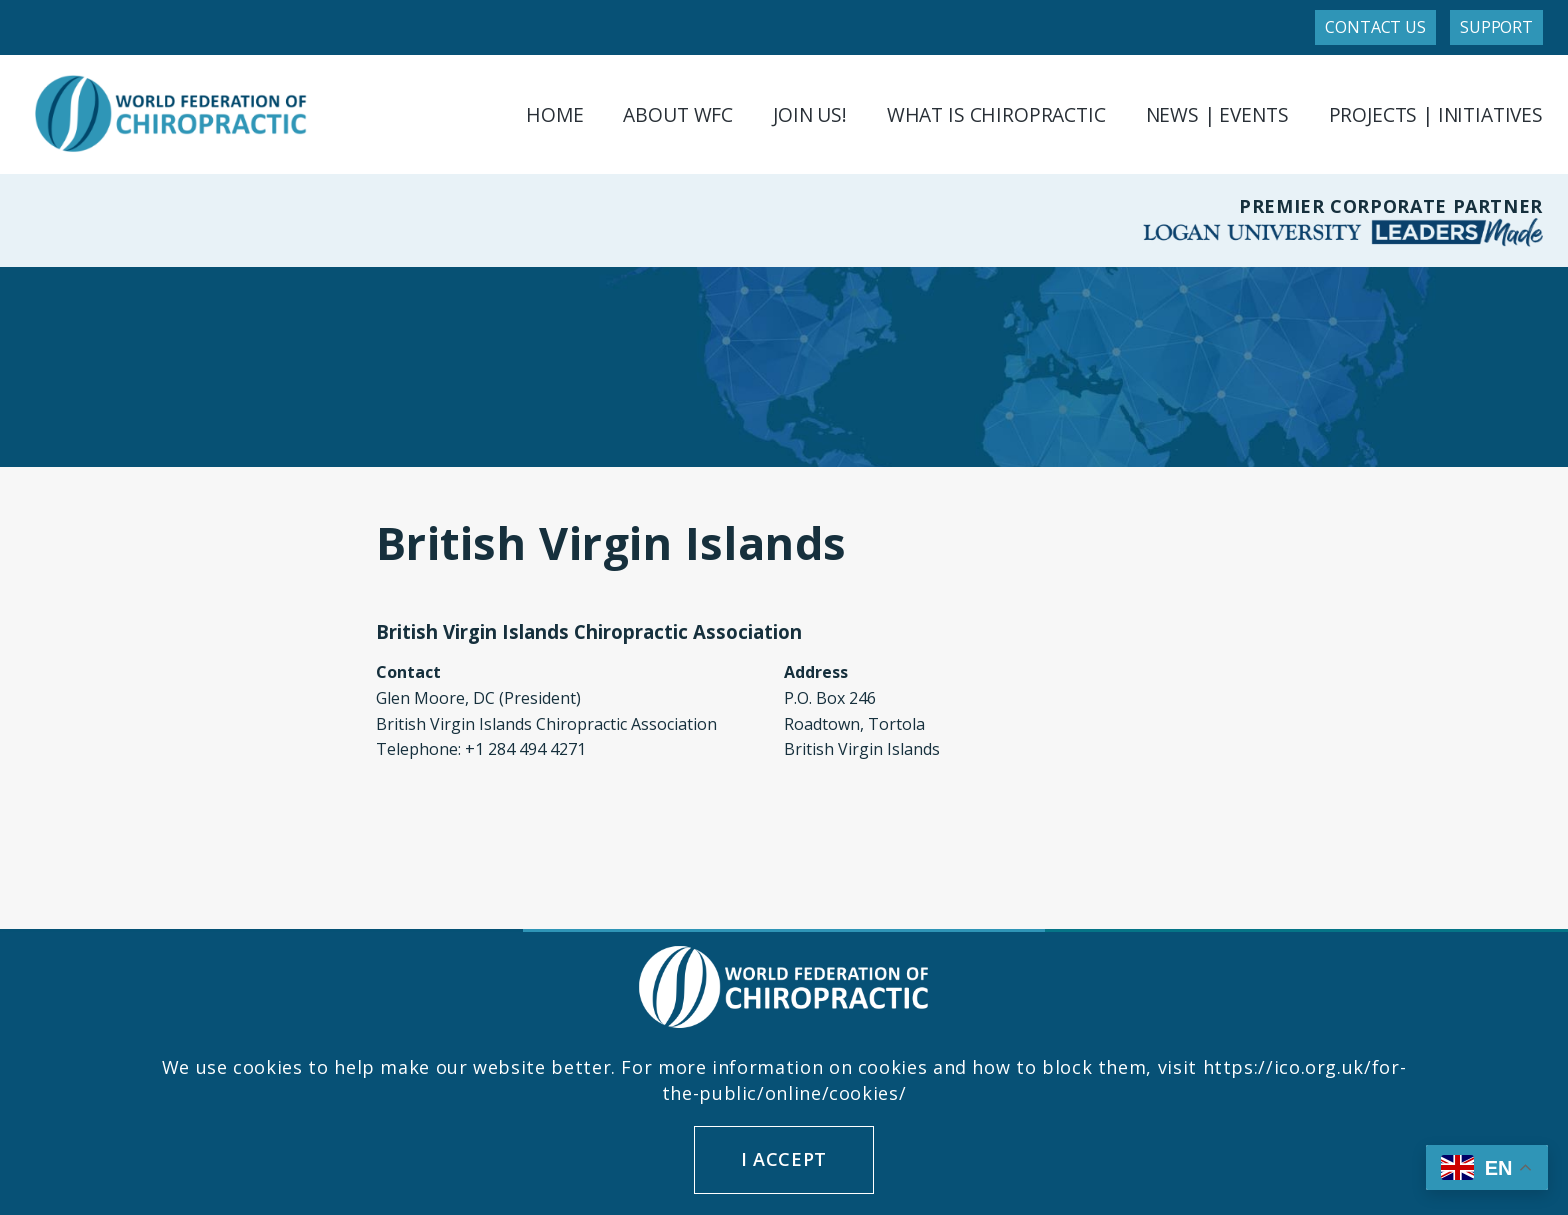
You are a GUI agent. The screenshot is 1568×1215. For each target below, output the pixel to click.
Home (554, 114)
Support (1496, 27)
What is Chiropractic (996, 114)
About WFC (678, 114)
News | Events (1217, 114)
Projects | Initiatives (1436, 114)
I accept (784, 1159)
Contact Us (1375, 27)
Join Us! (810, 114)
